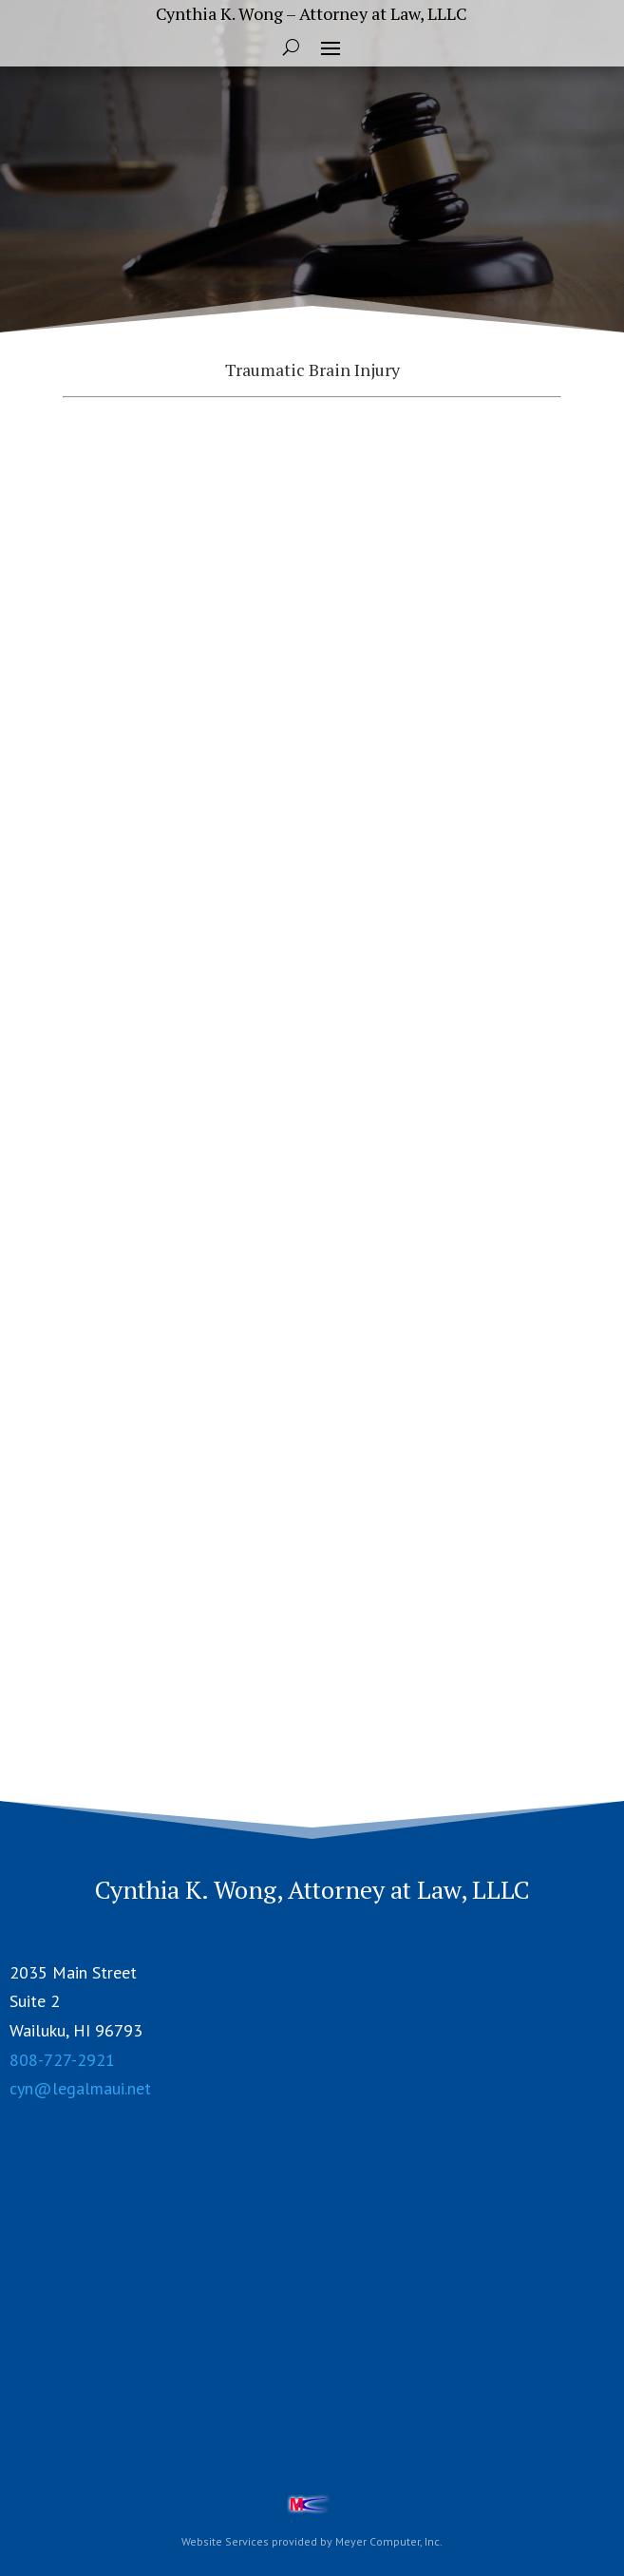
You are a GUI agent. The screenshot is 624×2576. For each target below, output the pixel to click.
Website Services (225, 2541)
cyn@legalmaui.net (80, 2088)
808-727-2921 (62, 2060)
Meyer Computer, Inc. (389, 2541)
